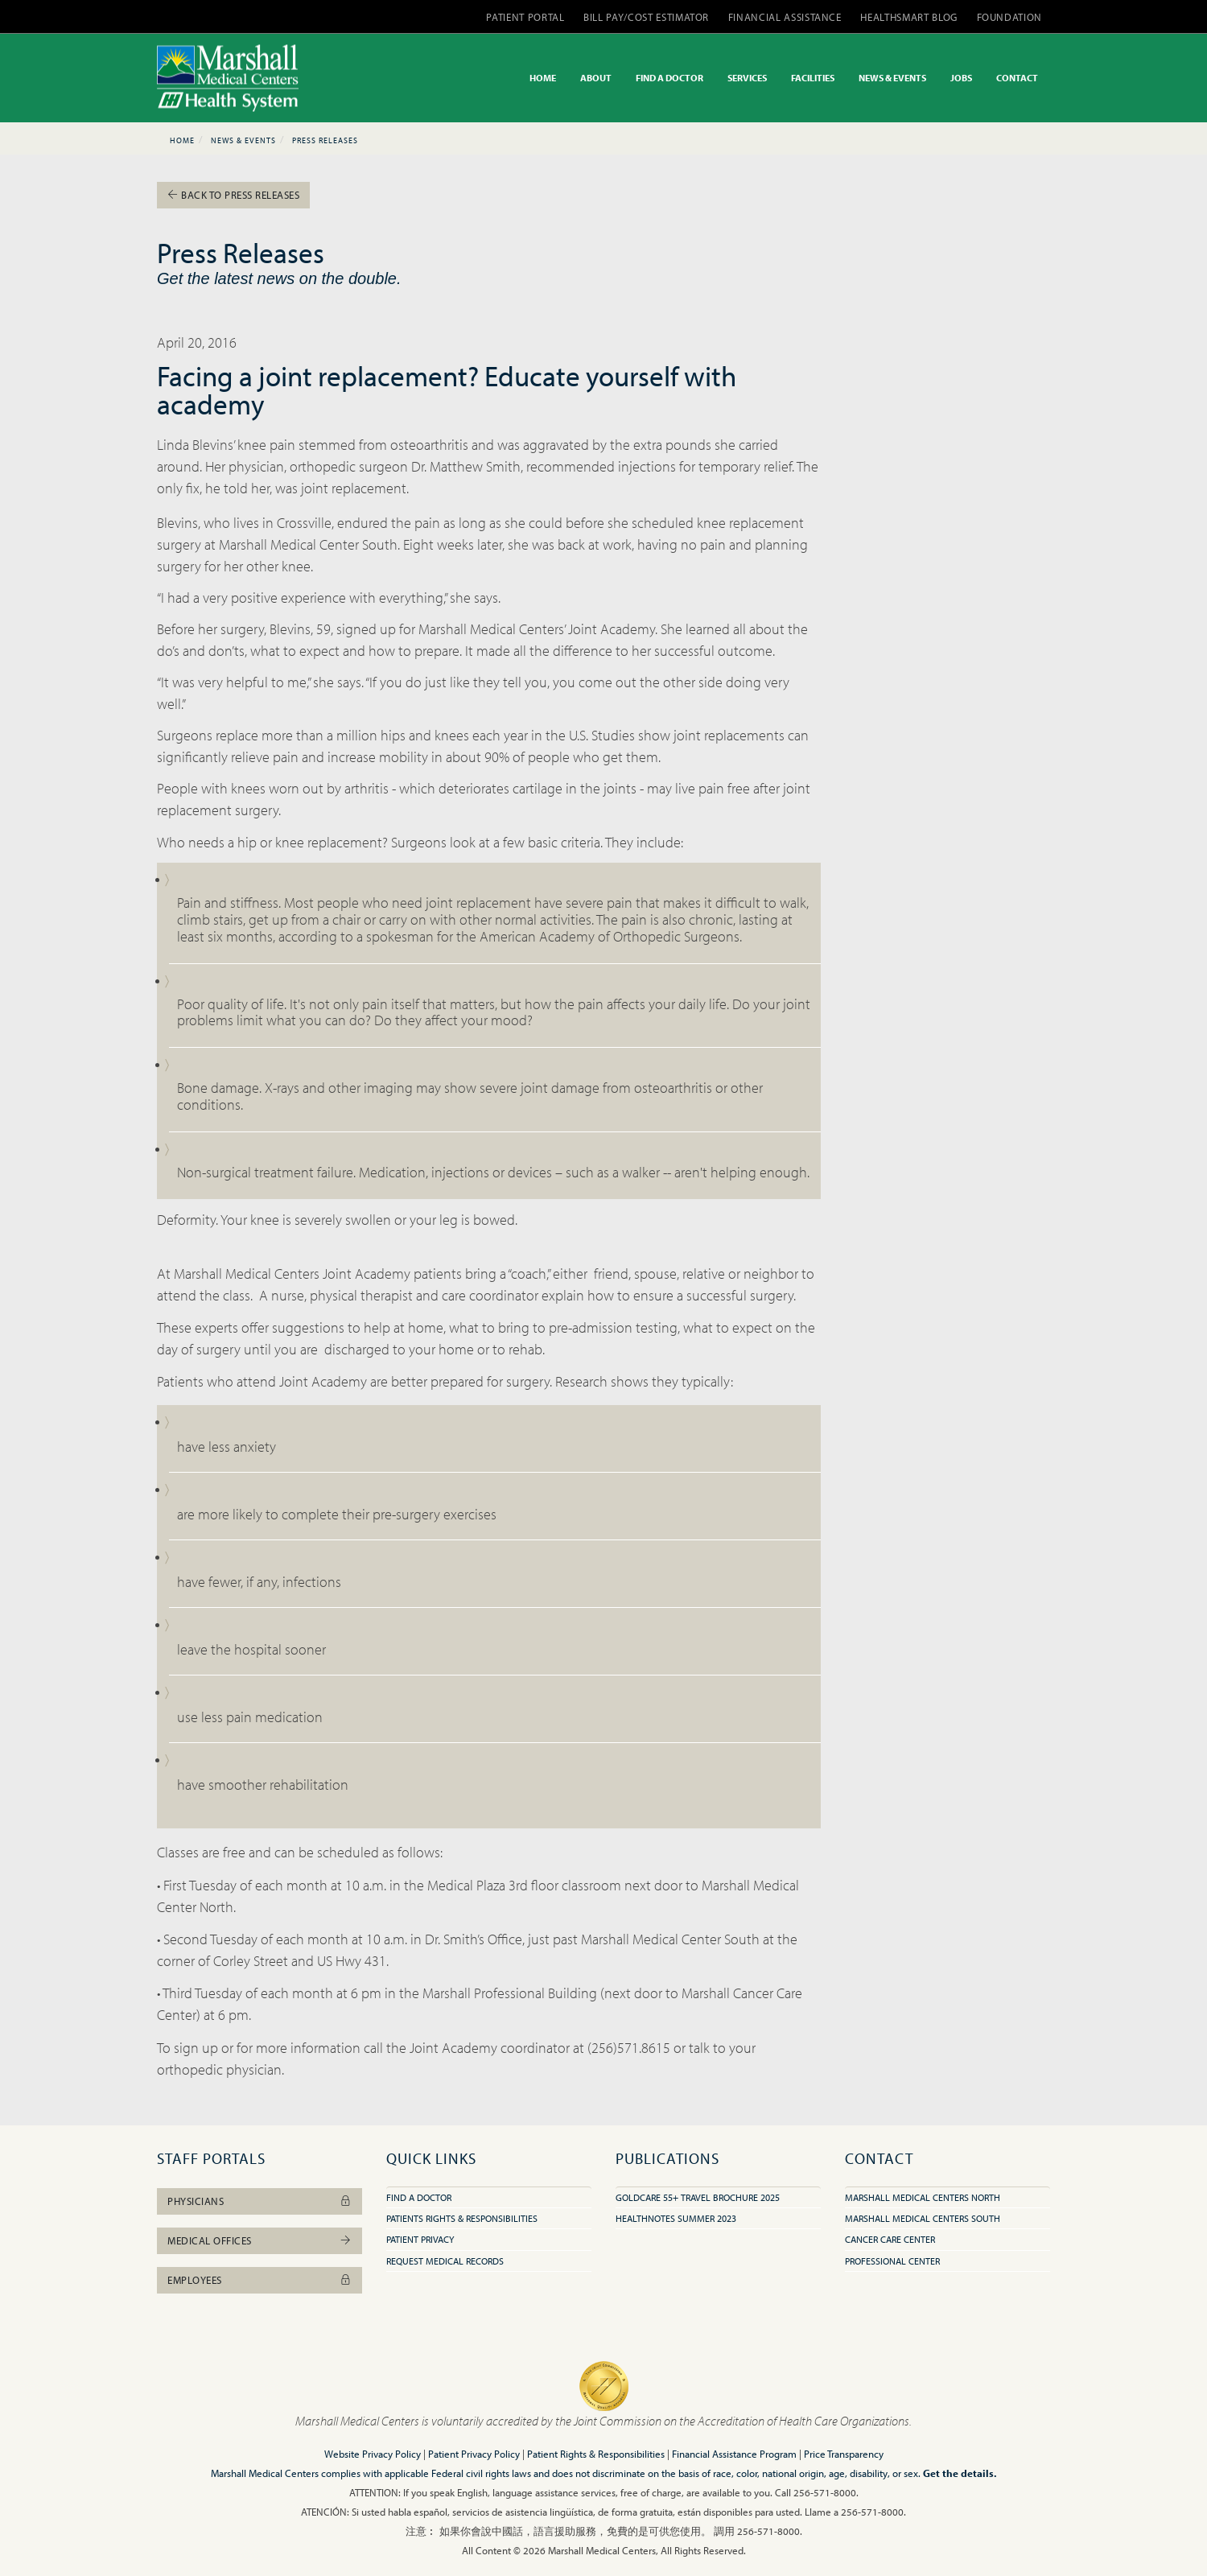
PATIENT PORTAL (525, 16)
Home (182, 140)
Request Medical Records (445, 2261)
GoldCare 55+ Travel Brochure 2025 (698, 2197)
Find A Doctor (418, 2197)
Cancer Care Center (890, 2239)
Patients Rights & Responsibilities (462, 2218)
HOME (542, 78)
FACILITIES (812, 78)
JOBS (961, 78)
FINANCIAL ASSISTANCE (785, 16)
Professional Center (892, 2261)
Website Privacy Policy (372, 2453)
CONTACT (1017, 78)
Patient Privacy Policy (474, 2453)
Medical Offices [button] (259, 2240)
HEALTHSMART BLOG (908, 16)
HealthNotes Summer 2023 (676, 2218)
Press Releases (325, 140)
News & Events (243, 140)
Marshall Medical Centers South (922, 2218)
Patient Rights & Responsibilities (596, 2453)
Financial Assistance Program (734, 2453)
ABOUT (596, 78)
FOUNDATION (1010, 16)
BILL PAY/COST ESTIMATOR (646, 16)
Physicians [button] (259, 2201)
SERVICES (747, 78)
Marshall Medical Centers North (922, 2197)
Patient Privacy (420, 2239)
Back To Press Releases (233, 194)
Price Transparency (844, 2453)
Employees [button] (259, 2279)
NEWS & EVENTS (892, 78)
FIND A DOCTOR (669, 78)
